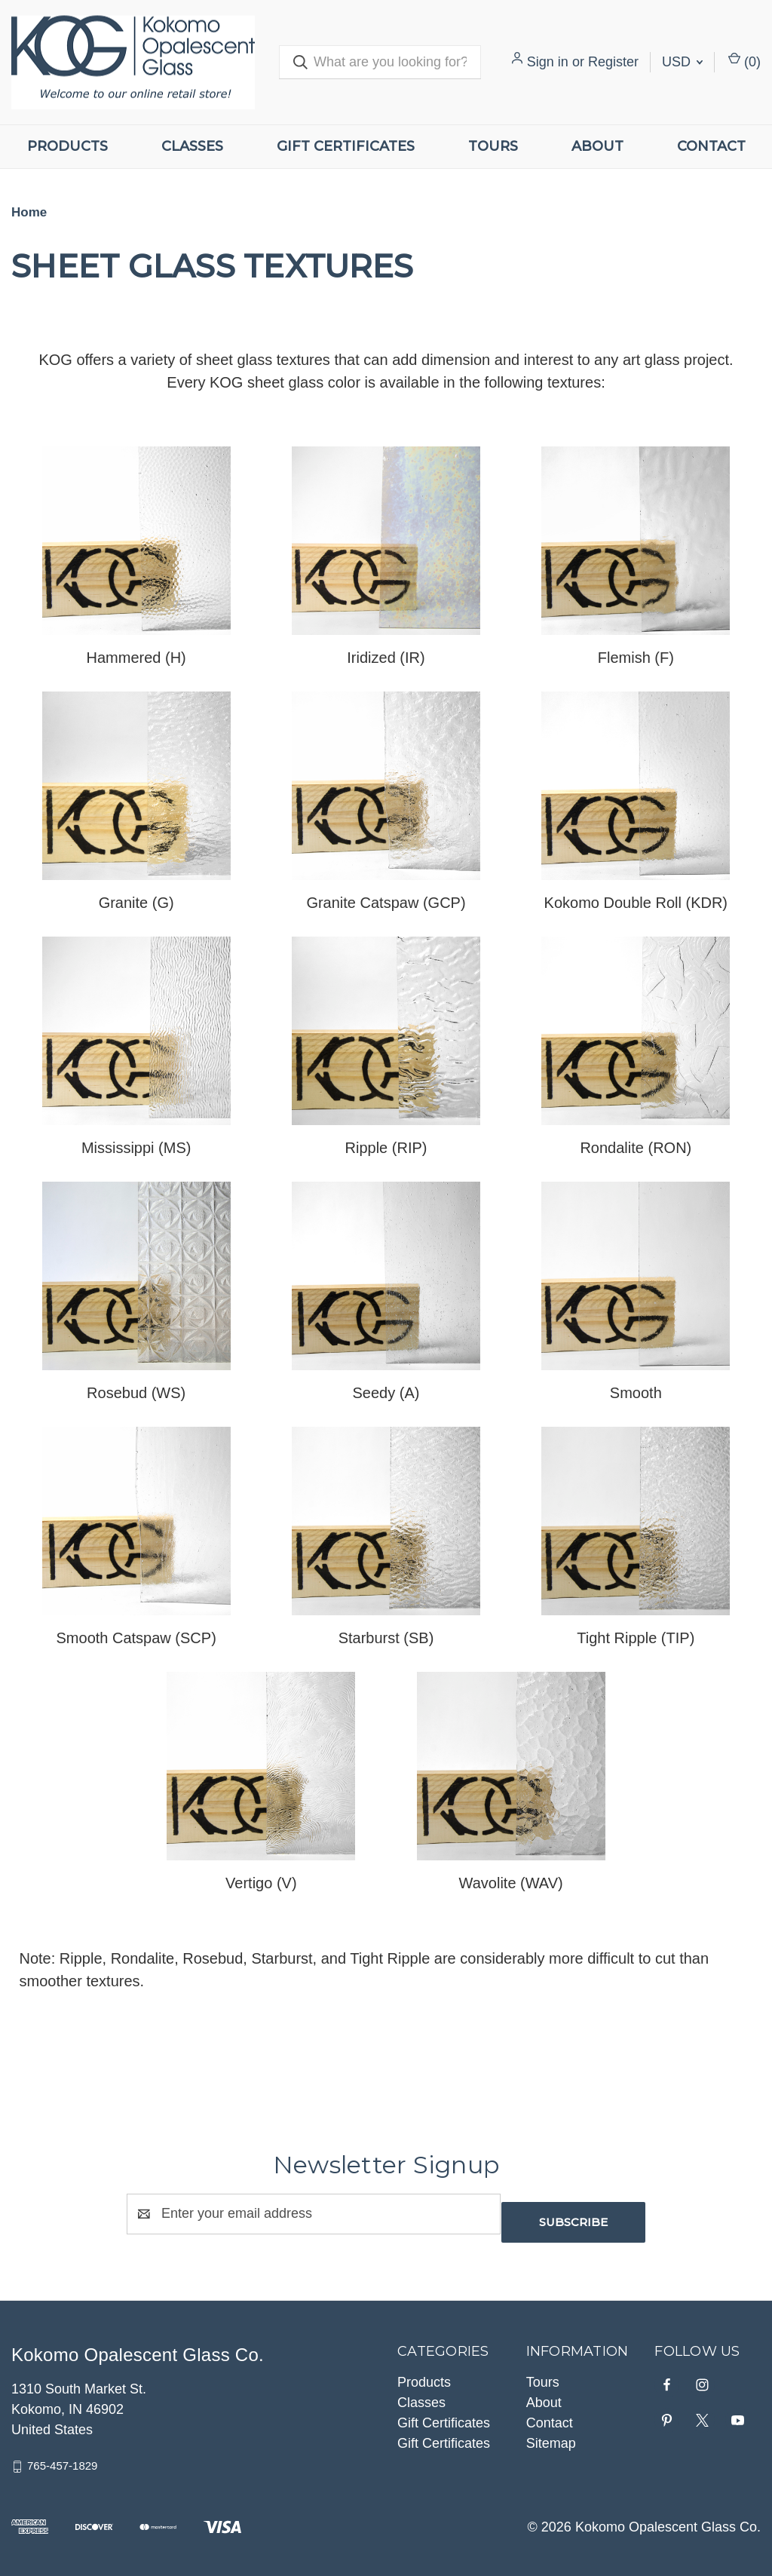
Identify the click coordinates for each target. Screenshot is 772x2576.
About (597, 146)
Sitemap (551, 2435)
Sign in (547, 61)
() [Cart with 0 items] (744, 60)
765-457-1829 (62, 2457)
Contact (711, 146)
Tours (493, 146)
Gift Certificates (346, 146)
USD (682, 61)
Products (67, 146)
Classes (192, 146)
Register (613, 61)
